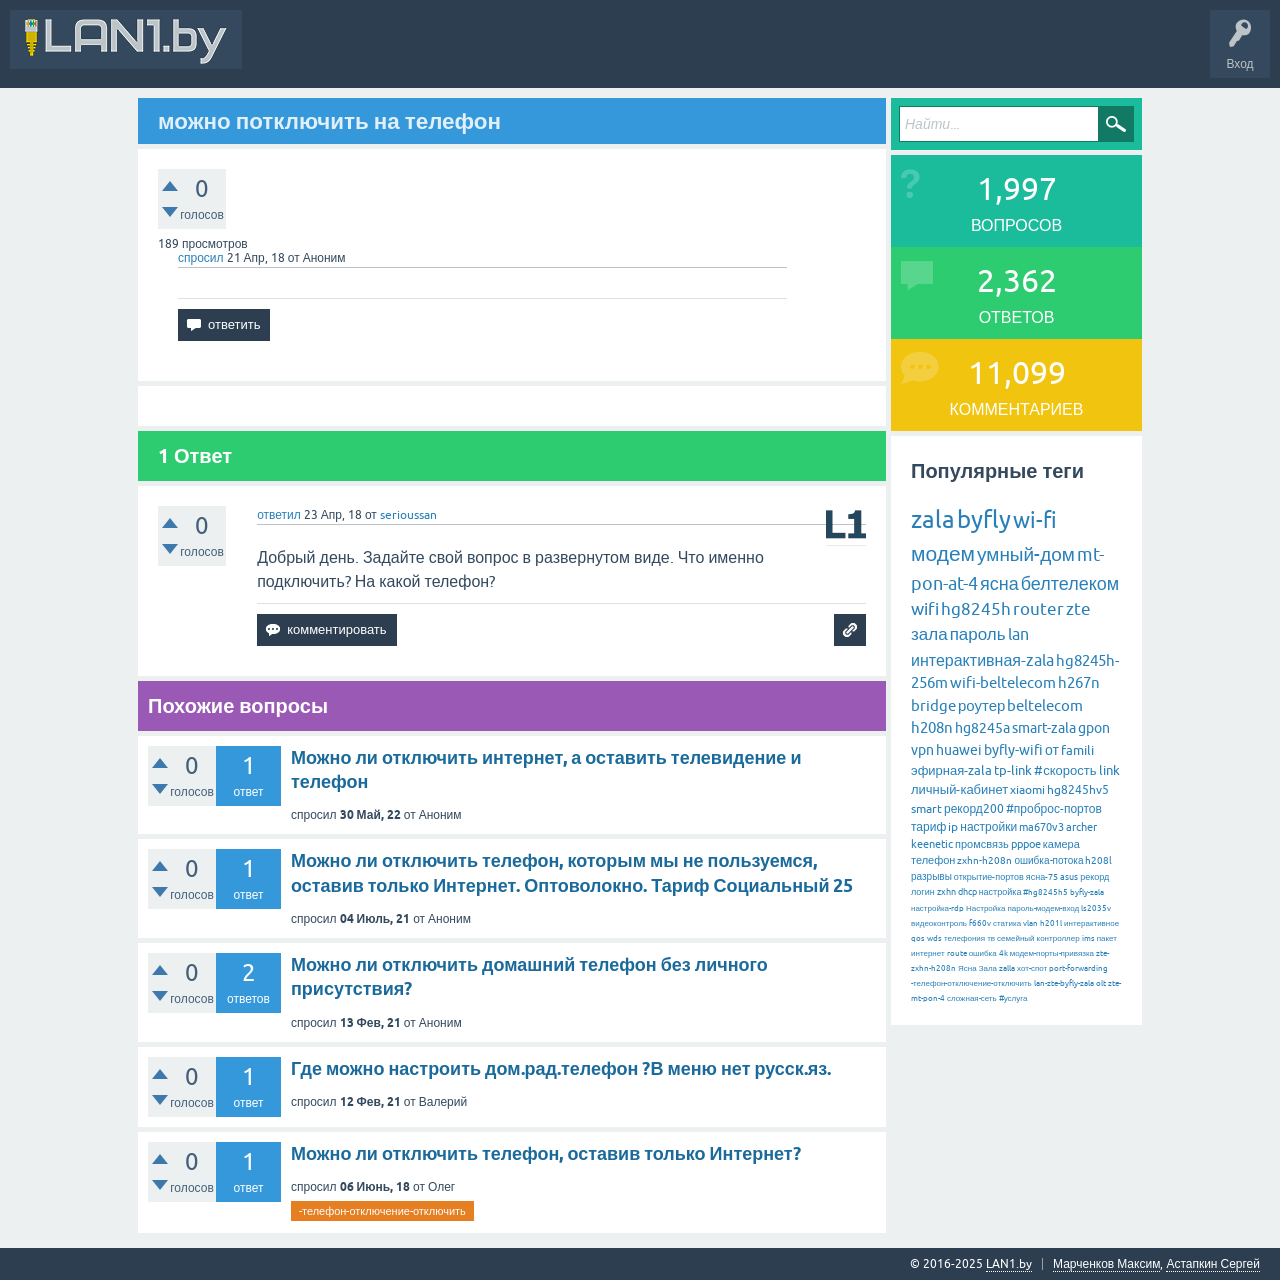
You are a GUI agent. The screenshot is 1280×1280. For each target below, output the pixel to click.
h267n (1079, 682)
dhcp (967, 892)
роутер (981, 705)
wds (934, 938)
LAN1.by (1009, 1264)
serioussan (408, 515)
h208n (932, 727)
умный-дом (1026, 554)
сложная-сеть (972, 998)
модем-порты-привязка (1052, 953)
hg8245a (982, 728)
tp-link (1013, 770)
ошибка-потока (1048, 860)
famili (1077, 750)
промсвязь (982, 844)
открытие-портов (989, 877)
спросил (201, 258)
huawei (959, 750)
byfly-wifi (1013, 750)
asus (1069, 877)
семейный (1016, 938)
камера (1061, 844)
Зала (988, 968)
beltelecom (1045, 705)
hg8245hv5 (1078, 790)
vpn (922, 750)
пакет (1107, 938)
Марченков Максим (1106, 1264)
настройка (1000, 892)
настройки (988, 827)
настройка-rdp (937, 908)
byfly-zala (1087, 892)
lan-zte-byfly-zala (1064, 983)
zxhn (946, 892)
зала (929, 634)
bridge (933, 705)
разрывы (931, 876)
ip (953, 827)
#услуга (1013, 998)
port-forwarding (1078, 968)
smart (926, 809)
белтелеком (1070, 583)
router (1038, 609)
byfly (984, 519)
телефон (933, 860)
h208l (1098, 860)
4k (1003, 953)
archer (1081, 827)
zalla (1007, 968)
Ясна (967, 968)
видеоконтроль (939, 923)
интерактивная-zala (982, 660)
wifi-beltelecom (1003, 682)
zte (1078, 609)
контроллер (1058, 938)
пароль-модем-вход (1043, 908)
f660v (980, 923)
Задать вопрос (699, 54)
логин (923, 892)
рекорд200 (974, 809)
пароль (978, 634)
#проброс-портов (1054, 809)
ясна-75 (1042, 877)
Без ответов (602, 54)
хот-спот (1032, 968)
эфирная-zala (951, 770)
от (1052, 750)
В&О (389, 54)
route (957, 953)
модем (943, 553)
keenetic (932, 844)
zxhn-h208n (984, 860)
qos (918, 938)
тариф (928, 827)
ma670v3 (1041, 827)
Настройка (985, 908)
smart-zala (1044, 728)
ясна (999, 583)
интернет (928, 953)
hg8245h (976, 609)
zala (933, 519)
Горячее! (524, 54)
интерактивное (1091, 923)
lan (1018, 634)
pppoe (1026, 844)
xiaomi (1027, 790)
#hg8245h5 (1045, 892)
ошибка (983, 953)
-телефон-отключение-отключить (382, 1211)
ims (1088, 938)
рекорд (1094, 877)
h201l (1051, 923)
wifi (925, 609)
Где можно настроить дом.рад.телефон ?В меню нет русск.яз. (561, 1068)
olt (1101, 983)
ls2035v (1096, 908)
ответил (279, 515)
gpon (1094, 728)
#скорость (1065, 770)
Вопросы (454, 54)
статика (1007, 923)
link (1109, 770)
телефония (964, 938)
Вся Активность (302, 54)
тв (991, 938)
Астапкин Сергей (1213, 1264)
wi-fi (1035, 520)
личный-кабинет (959, 789)
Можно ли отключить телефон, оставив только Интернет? (546, 1153)
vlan (1030, 923)
